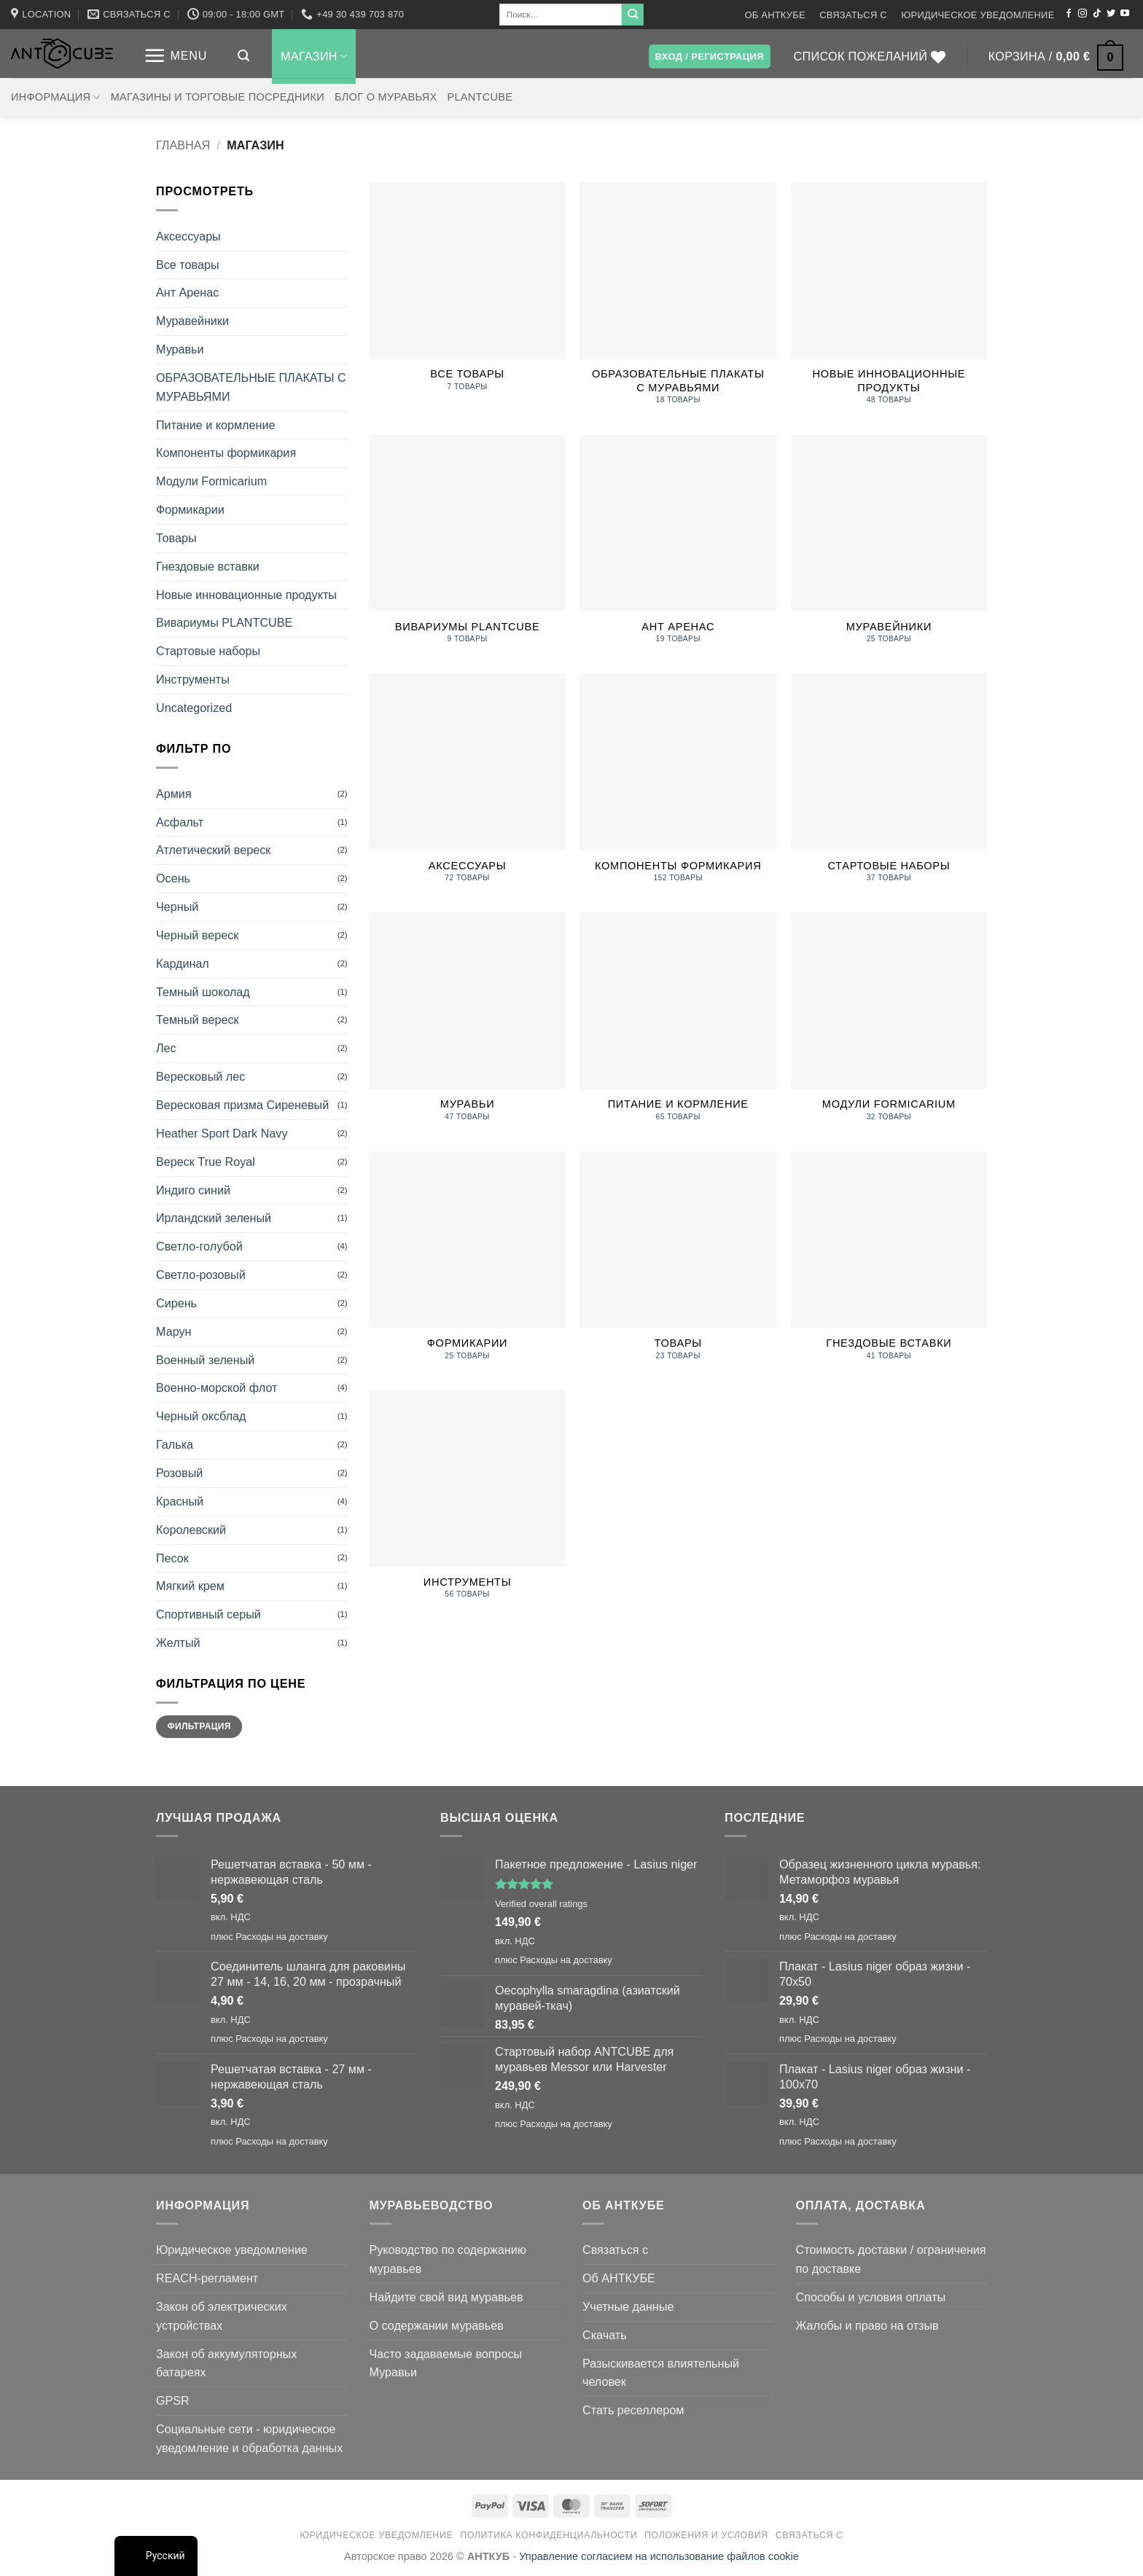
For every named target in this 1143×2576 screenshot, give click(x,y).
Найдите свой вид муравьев (446, 2296)
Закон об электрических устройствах (221, 2316)
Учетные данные (628, 2306)
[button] (175, 55)
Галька (174, 1444)
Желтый (178, 1642)
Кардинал (182, 963)
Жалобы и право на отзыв (867, 2325)
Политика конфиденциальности (548, 2535)
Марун (173, 1331)
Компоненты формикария (226, 452)
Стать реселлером (633, 2409)
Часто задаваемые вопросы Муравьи (446, 2363)
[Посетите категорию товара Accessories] (467, 785)
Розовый (179, 1472)
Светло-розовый (201, 1274)
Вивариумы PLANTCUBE (224, 622)
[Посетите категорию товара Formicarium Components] (678, 785)
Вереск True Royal (205, 1161)
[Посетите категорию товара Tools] (467, 1502)
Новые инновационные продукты (246, 594)
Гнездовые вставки (208, 566)
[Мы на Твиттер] (1111, 14)
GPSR (173, 2400)
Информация (56, 97)
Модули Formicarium (211, 481)
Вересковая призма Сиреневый (242, 1104)
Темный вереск (197, 1019)
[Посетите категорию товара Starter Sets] (889, 785)
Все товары (187, 264)
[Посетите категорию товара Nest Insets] (889, 1263)
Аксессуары (188, 236)
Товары (176, 537)
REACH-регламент (207, 2278)
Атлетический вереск (213, 849)
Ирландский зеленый (213, 1217)
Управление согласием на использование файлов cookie (659, 2556)
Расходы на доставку (281, 1936)
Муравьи (180, 349)
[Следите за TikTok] (1097, 14)
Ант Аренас (187, 292)
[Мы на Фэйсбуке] (1068, 14)
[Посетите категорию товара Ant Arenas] (678, 547)
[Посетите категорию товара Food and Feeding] (678, 1024)
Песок (172, 1558)
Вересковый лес (200, 1076)
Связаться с (853, 14)
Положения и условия (706, 2535)
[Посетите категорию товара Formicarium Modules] (889, 1024)
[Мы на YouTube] (1124, 14)
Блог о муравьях (386, 97)
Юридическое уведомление (977, 14)
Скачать (604, 2334)
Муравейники (192, 320)
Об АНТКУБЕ (774, 14)
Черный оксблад (201, 1415)
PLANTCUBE (479, 97)
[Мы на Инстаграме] (1082, 14)
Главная (183, 145)
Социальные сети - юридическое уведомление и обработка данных (249, 2438)
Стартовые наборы (208, 650)
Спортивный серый (208, 1614)
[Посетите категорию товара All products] (467, 294)
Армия (174, 793)
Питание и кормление (215, 424)
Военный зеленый (205, 1359)
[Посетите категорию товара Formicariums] (467, 1263)
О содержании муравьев (437, 2325)
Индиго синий (193, 1190)
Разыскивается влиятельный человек (660, 2373)
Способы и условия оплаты (871, 2296)
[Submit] (633, 15)
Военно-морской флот (216, 1387)
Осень (173, 878)
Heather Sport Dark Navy (221, 1133)
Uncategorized (194, 707)
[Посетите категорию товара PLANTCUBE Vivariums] (467, 547)
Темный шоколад (203, 991)
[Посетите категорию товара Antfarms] (889, 547)
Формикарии (190, 509)
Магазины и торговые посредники (217, 97)
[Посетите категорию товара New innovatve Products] (889, 301)
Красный (179, 1501)
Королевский (191, 1529)
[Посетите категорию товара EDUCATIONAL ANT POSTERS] (678, 301)
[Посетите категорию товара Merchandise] (678, 1263)
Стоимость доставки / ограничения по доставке (891, 2259)
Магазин (314, 56)
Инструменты (193, 679)
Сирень (176, 1302)
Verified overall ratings (541, 1903)
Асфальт (179, 822)
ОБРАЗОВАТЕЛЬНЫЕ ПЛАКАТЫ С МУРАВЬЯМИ (251, 387)
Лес (166, 1047)
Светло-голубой (199, 1246)
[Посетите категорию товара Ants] (467, 1024)
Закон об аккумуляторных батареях (226, 2363)
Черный (177, 906)
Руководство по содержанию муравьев (448, 2259)
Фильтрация (198, 1726)
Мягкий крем (190, 1585)
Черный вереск (197, 934)
